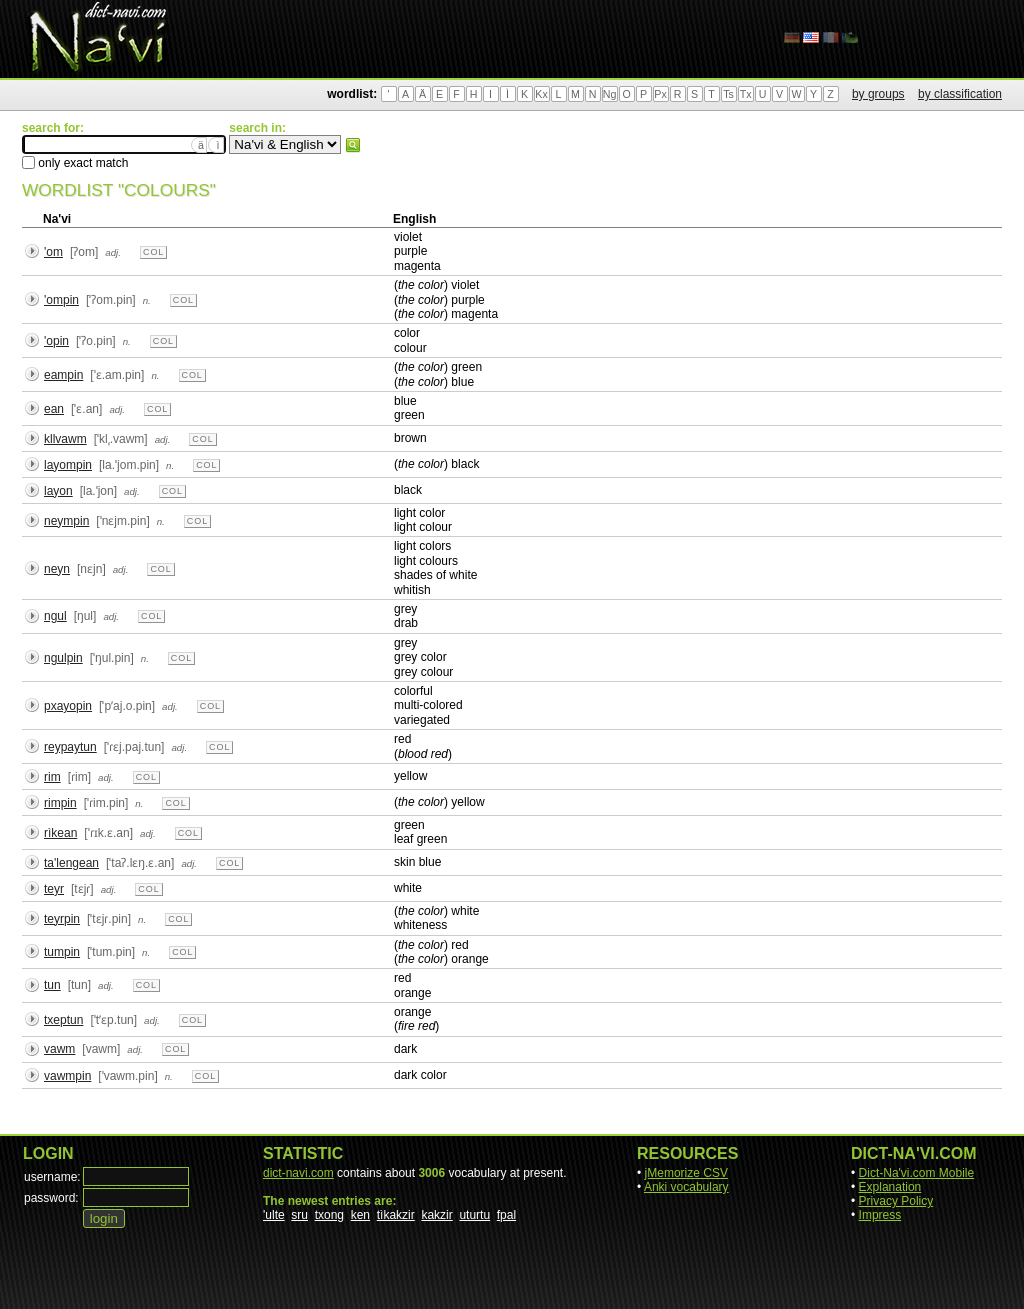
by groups (878, 94)
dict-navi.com (298, 1173)
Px (660, 94)
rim (52, 777)
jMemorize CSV (686, 1173)
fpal (506, 1215)
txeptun (63, 1020)
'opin (56, 341)
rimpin (60, 803)
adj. (113, 252)
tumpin (62, 952)
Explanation (890, 1187)
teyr (54, 889)
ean (54, 409)
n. (147, 300)
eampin (63, 375)
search (353, 145)
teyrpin (62, 919)
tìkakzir (396, 1215)
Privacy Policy (896, 1201)
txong (329, 1215)
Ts (728, 94)
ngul (55, 616)
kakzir (436, 1215)
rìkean (60, 833)
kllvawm (65, 439)
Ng (610, 94)
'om (53, 252)
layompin (68, 465)
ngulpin (63, 658)
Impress (880, 1215)
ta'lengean (71, 863)
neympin (66, 521)
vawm (59, 1049)
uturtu (474, 1215)
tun (52, 985)
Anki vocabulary (686, 1187)
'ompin (61, 300)
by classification (960, 94)
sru (299, 1215)
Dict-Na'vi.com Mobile (917, 1173)
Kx (541, 94)
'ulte (274, 1215)
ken (360, 1215)
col (153, 252)
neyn (57, 569)
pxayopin (68, 706)
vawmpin (67, 1076)
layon (58, 491)
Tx (746, 94)
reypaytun (70, 747)
